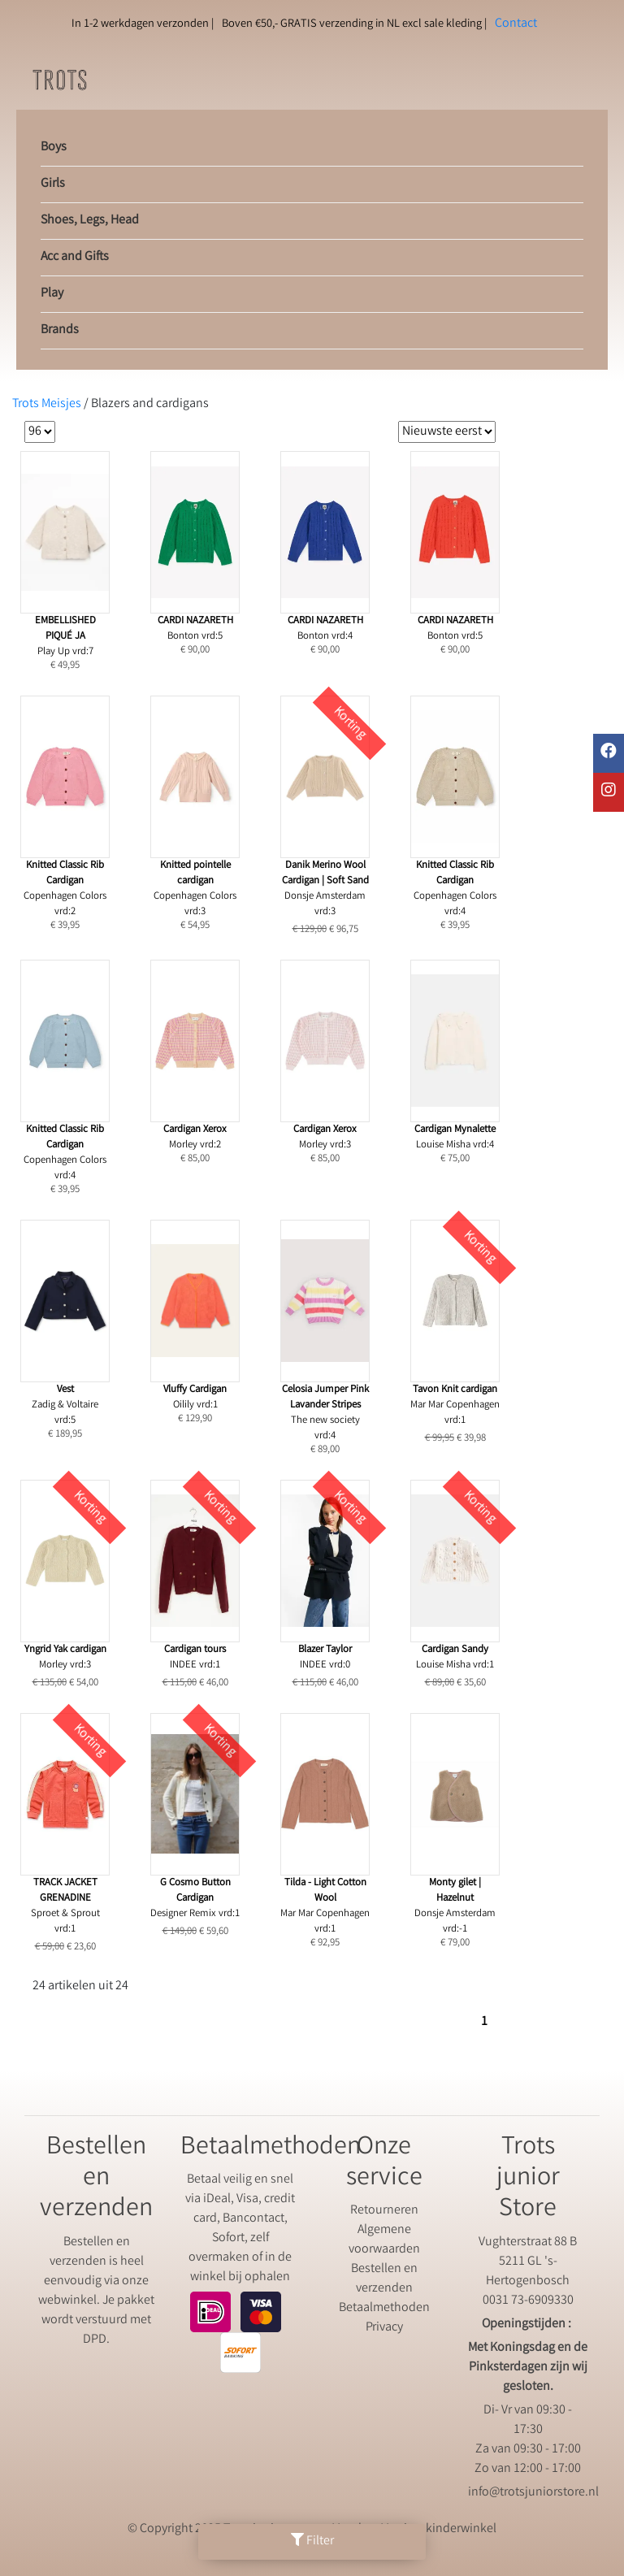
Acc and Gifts (75, 257)
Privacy (384, 2327)
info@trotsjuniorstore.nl (533, 2492)
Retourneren (384, 2210)
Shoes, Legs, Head (90, 220)
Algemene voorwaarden (384, 2240)
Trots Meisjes (46, 404)
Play (52, 293)
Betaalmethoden (384, 2308)
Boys (54, 147)
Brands (60, 330)
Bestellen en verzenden (384, 2279)
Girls (53, 184)
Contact (516, 24)
